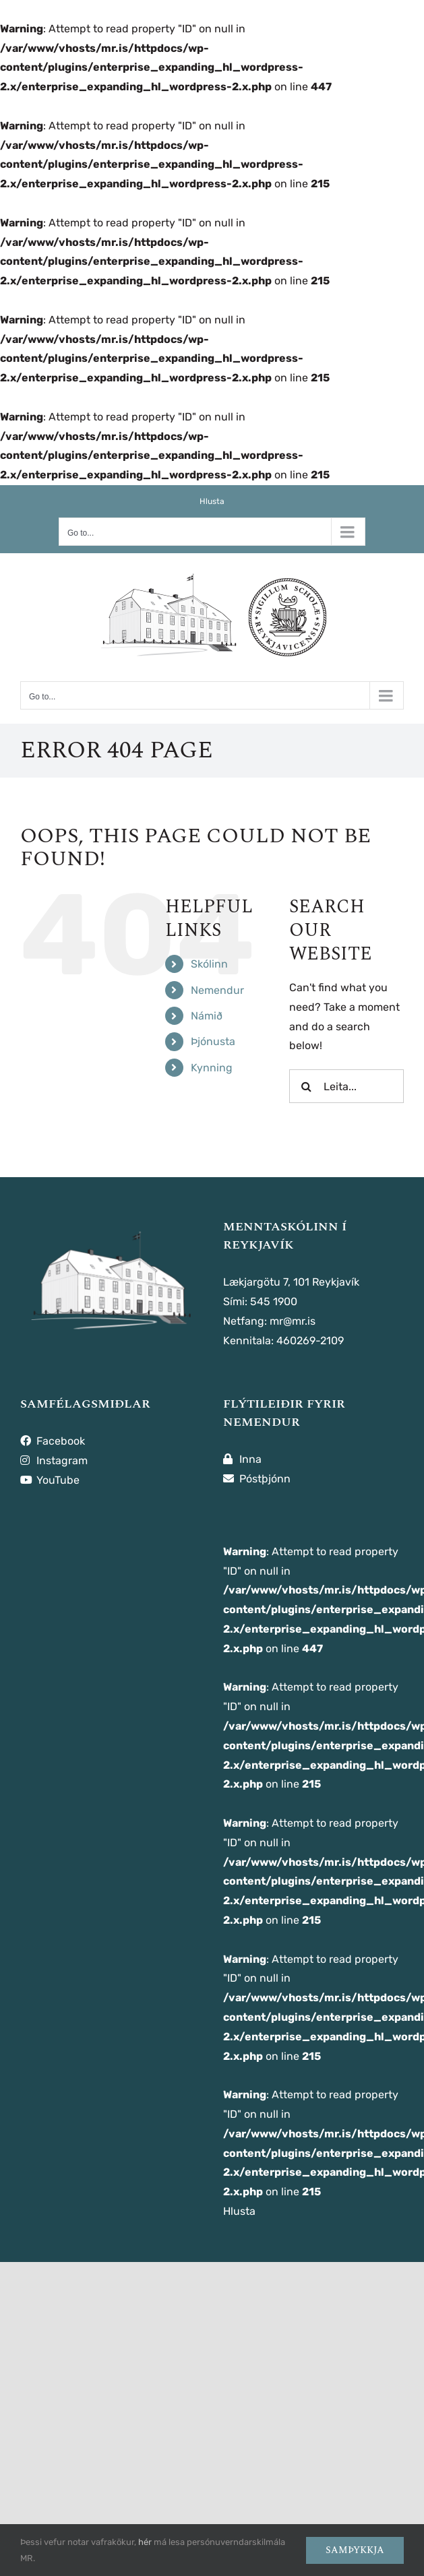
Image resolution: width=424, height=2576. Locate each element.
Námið (206, 1015)
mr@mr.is (292, 1321)
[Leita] (306, 1086)
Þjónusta (213, 1041)
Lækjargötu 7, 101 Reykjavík (291, 1282)
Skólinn (209, 963)
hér (145, 2542)
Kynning (212, 1067)
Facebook (52, 1441)
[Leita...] (346, 1086)
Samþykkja (355, 2550)
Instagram (54, 1460)
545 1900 (273, 1301)
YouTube (50, 1480)
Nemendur (217, 990)
